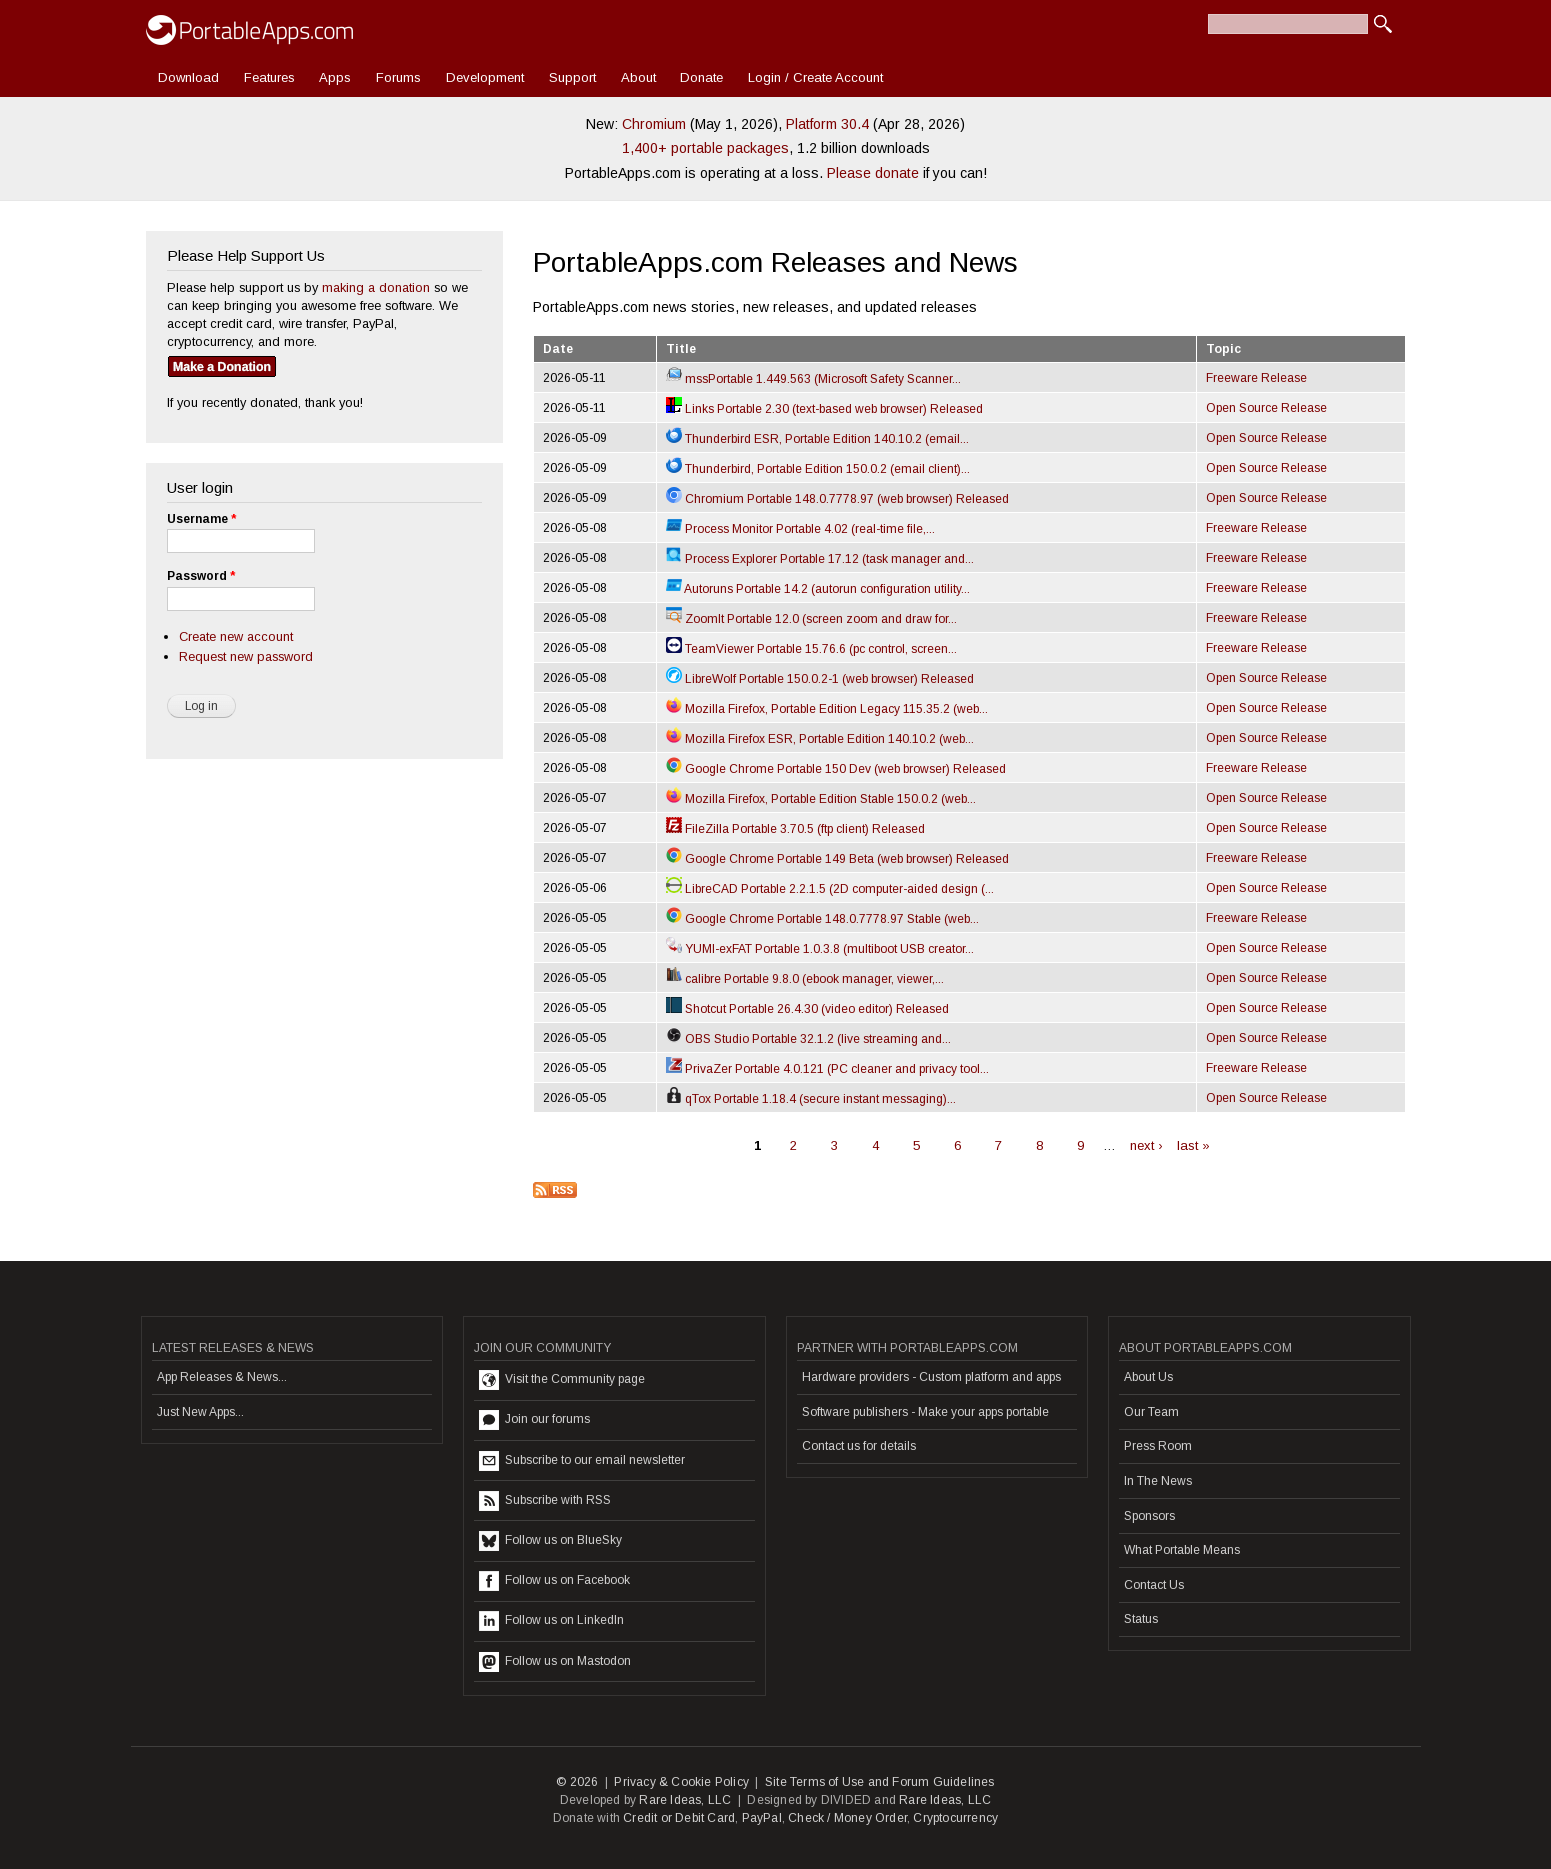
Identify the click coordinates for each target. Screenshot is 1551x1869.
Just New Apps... (200, 1412)
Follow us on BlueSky (550, 1541)
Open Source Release (1266, 408)
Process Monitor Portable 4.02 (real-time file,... (800, 529)
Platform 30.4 (827, 124)
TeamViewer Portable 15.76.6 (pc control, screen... (811, 649)
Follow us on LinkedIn (551, 1621)
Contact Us (1154, 1585)
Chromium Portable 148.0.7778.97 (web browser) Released (837, 499)
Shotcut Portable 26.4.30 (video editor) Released (807, 1009)
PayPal (762, 1818)
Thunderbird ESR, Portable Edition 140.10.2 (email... (817, 439)
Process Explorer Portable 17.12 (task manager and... (820, 559)
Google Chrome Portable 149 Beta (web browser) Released (837, 859)
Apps (335, 77)
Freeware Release (1256, 378)
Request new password (246, 656)
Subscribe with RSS (545, 1501)
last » (1193, 1145)
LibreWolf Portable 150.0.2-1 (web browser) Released (820, 679)
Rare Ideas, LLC (685, 1800)
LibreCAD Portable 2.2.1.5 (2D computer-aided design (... (830, 889)
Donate (701, 77)
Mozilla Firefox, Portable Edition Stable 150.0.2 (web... (821, 799)
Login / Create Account (815, 77)
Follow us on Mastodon (555, 1662)
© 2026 (577, 1782)
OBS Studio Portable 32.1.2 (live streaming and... (808, 1039)
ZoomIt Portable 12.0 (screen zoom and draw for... (811, 619)
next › (1146, 1145)
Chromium (654, 124)
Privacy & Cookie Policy (681, 1782)
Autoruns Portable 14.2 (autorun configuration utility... (818, 589)
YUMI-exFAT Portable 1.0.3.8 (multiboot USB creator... (820, 949)
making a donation (376, 287)
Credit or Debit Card (679, 1818)
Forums (398, 77)
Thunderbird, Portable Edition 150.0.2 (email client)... (818, 469)
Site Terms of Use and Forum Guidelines (880, 1782)
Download (188, 77)
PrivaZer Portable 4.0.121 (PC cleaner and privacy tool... (827, 1069)
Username (201, 519)
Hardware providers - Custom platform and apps (931, 1377)
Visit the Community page (562, 1380)
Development (485, 77)
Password (201, 576)
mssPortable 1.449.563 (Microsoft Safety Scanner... (813, 379)
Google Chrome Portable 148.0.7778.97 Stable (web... (822, 919)
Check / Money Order (847, 1818)
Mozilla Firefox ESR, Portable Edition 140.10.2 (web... (820, 739)
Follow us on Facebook (554, 1581)
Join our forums (534, 1420)
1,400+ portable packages (705, 148)
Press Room (1158, 1446)
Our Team (1151, 1412)
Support (572, 77)
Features (269, 77)
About (638, 77)
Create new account (236, 636)
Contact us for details (859, 1446)
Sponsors (1149, 1516)
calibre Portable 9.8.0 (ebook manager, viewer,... (805, 979)
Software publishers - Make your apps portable (925, 1412)
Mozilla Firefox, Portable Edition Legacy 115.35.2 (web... (827, 709)
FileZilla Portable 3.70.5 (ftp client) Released (795, 829)
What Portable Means (1182, 1550)
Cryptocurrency (955, 1818)
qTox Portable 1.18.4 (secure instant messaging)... (811, 1099)
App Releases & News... (222, 1377)
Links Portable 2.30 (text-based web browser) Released (824, 409)
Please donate (873, 173)
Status (1141, 1619)
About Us (1148, 1377)
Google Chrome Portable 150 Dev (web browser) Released (836, 769)
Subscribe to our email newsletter (582, 1461)
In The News (1158, 1481)
